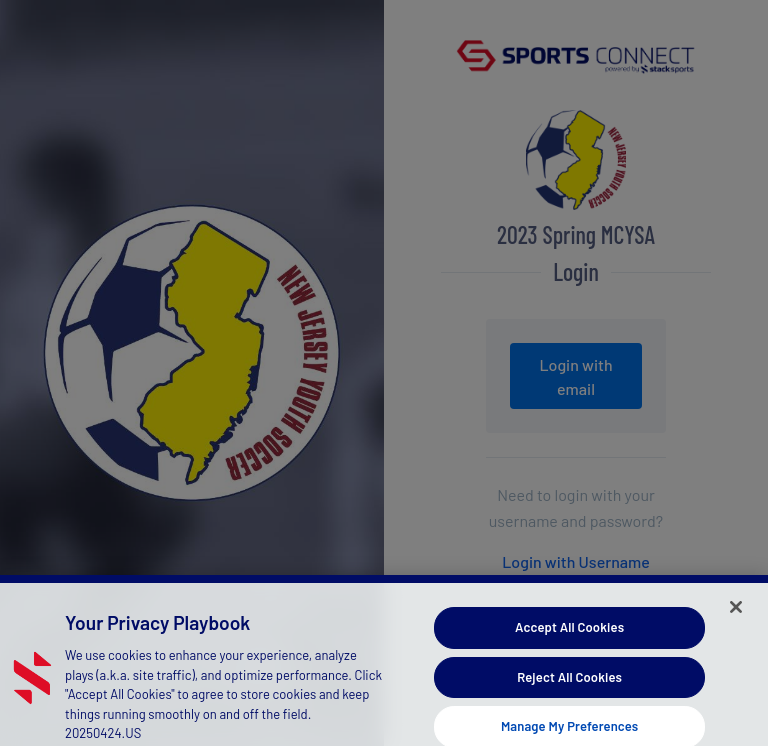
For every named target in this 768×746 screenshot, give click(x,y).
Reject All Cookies (569, 682)
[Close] (736, 612)
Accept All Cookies (569, 632)
